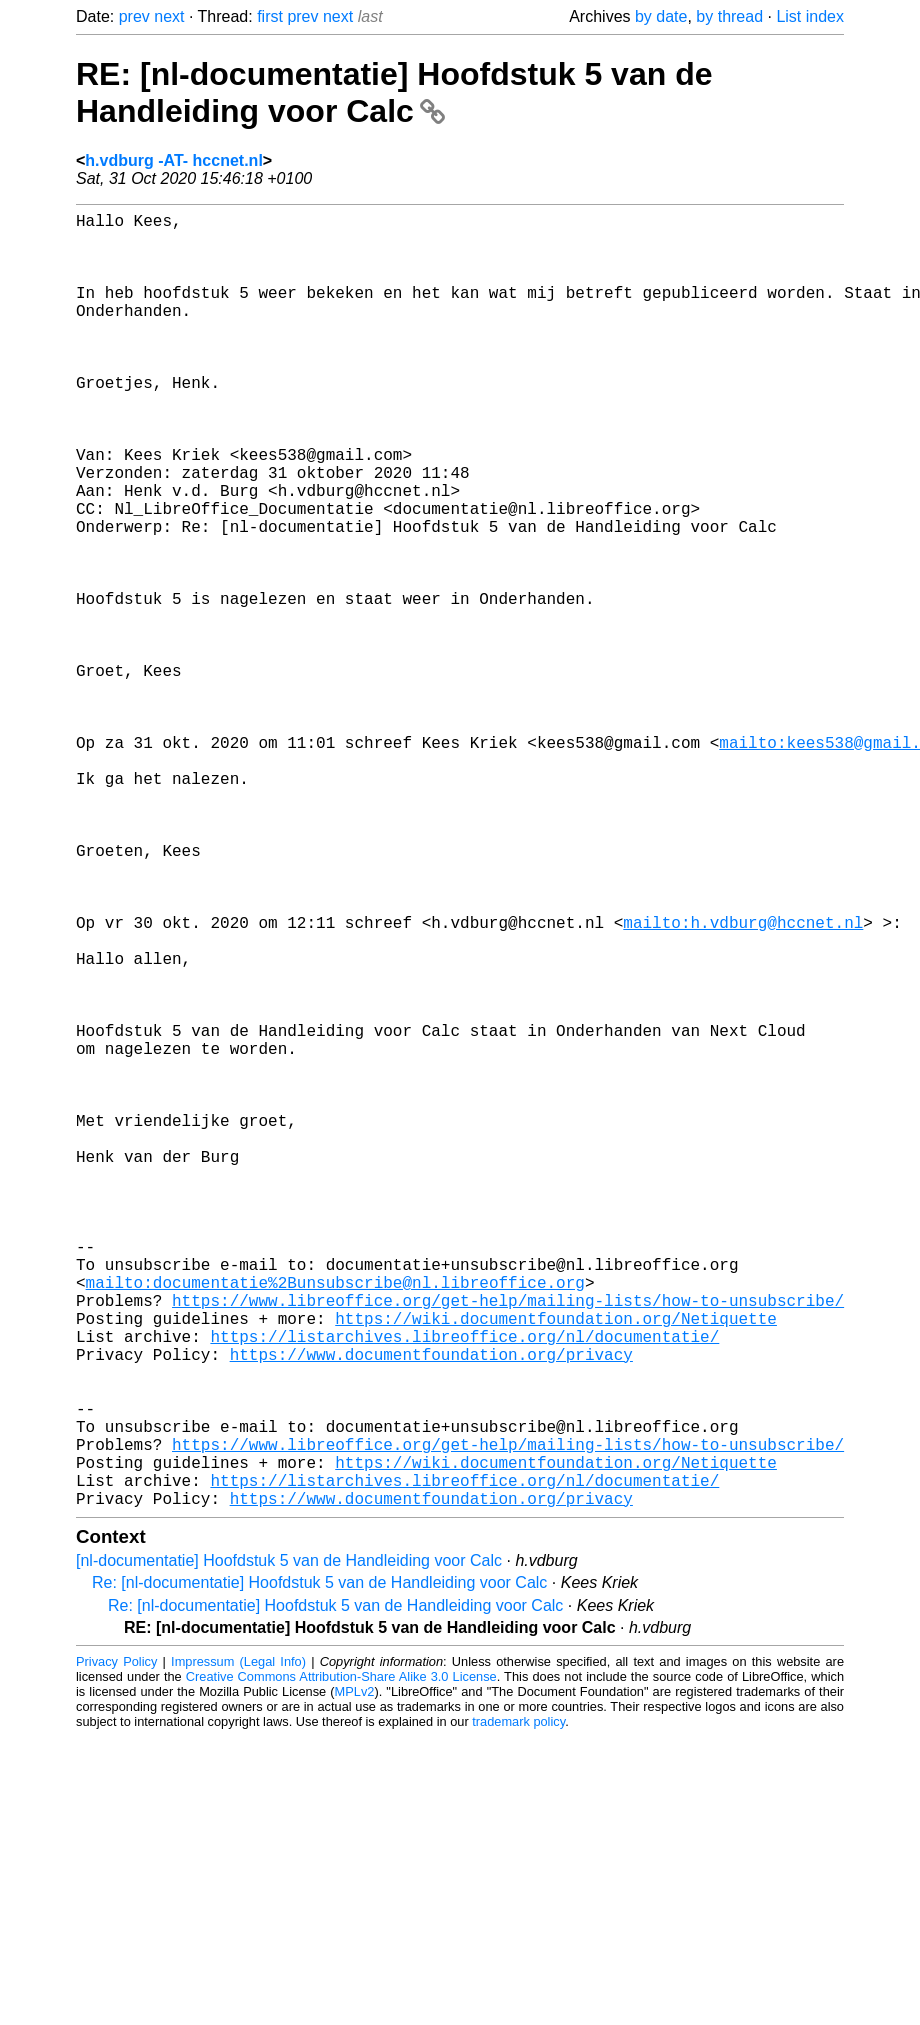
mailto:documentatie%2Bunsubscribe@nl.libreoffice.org (335, 1522)
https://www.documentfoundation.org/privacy (431, 1610)
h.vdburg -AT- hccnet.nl (173, 160)
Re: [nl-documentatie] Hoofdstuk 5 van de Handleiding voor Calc (319, 1870)
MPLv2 (355, 1979)
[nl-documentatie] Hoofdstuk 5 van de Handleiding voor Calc (289, 1848)
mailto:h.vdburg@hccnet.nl (743, 1082)
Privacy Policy (116, 1949)
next (169, 16)
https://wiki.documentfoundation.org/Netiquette (556, 1566)
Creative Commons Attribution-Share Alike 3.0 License (341, 1964)
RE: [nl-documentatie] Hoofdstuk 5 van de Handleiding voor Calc (394, 92)
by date (661, 16)
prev (134, 16)
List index (810, 16)
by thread (729, 16)
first (270, 16)
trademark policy (518, 2009)
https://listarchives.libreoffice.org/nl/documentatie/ (464, 1588)
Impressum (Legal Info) (238, 1949)
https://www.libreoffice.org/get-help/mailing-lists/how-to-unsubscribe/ (508, 1544)
